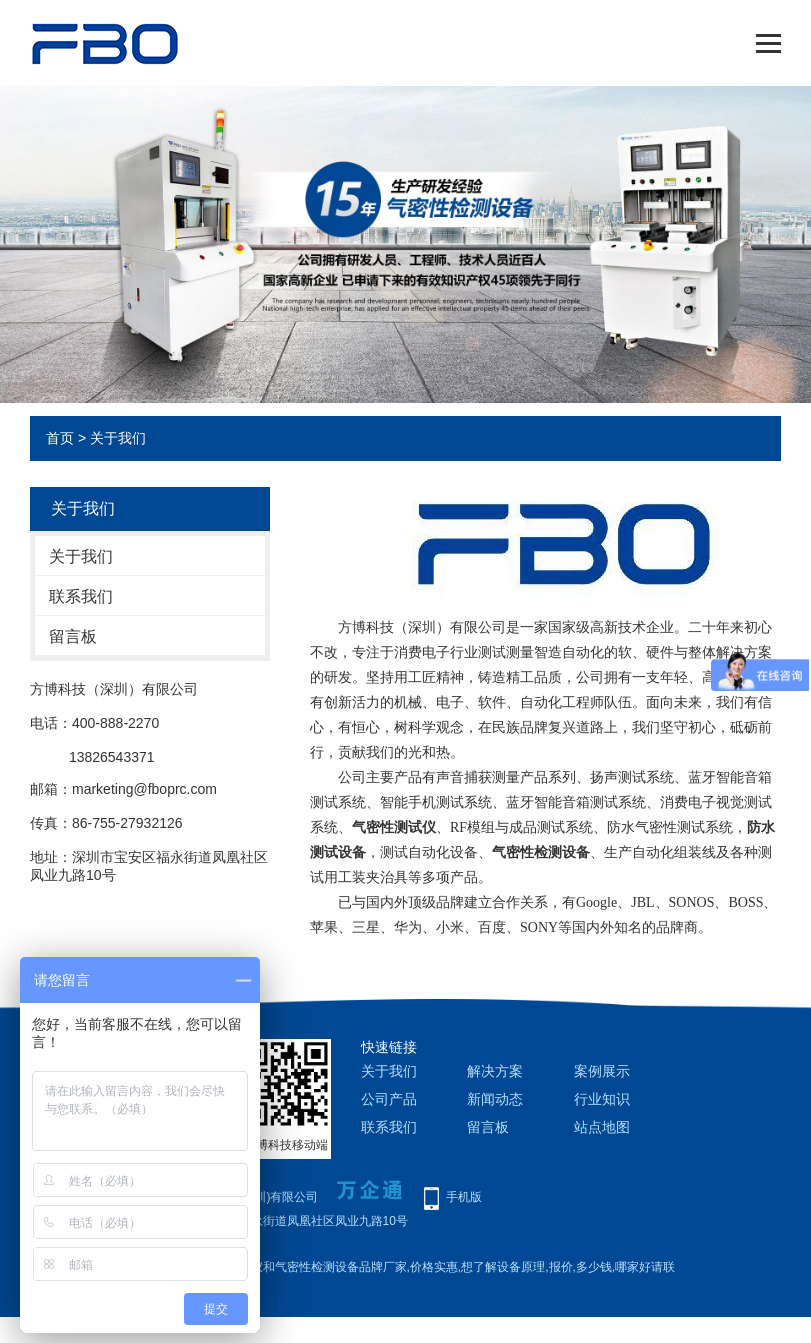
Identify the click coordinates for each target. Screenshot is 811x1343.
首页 (60, 438)
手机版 (464, 1197)
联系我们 (81, 596)
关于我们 (81, 556)
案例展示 (602, 1071)
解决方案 (495, 1071)
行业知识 (602, 1099)
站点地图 (602, 1127)
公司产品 (389, 1099)
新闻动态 (495, 1099)
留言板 (73, 636)
